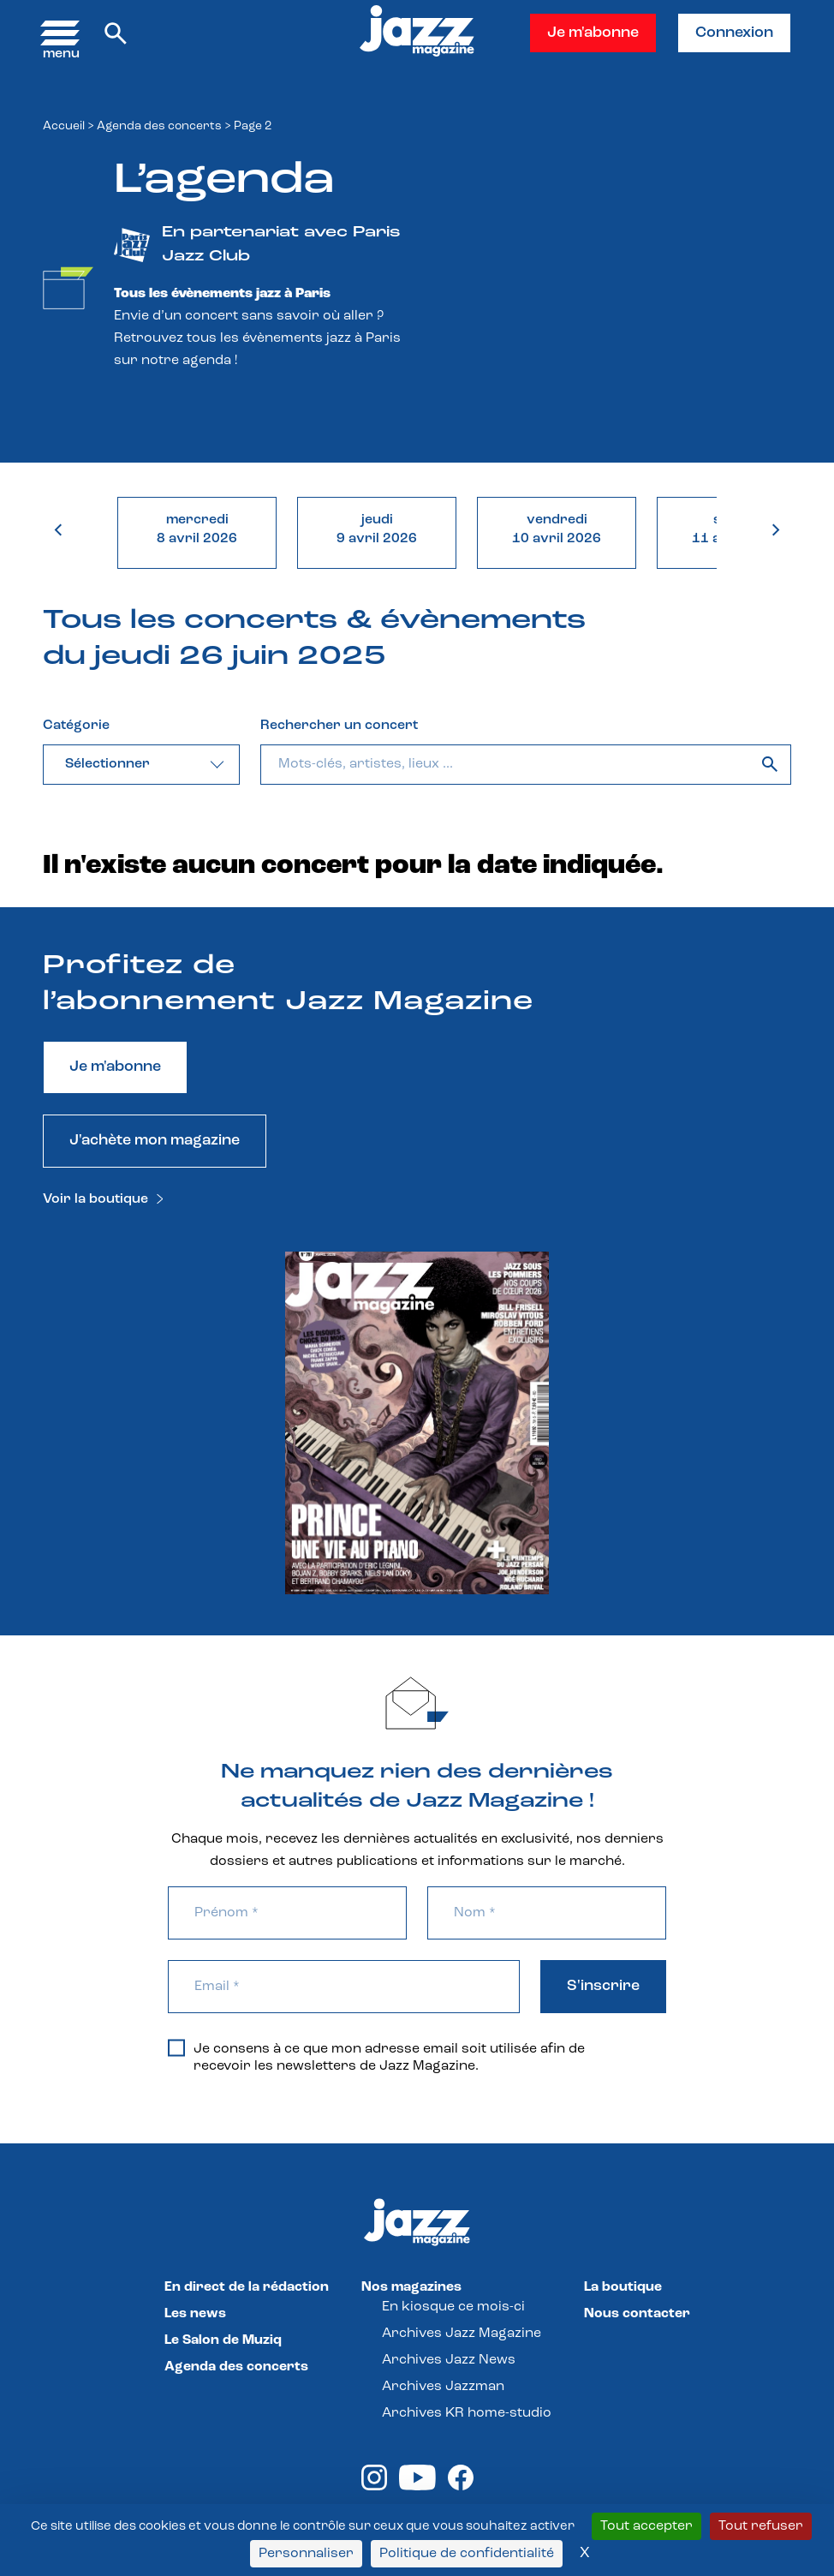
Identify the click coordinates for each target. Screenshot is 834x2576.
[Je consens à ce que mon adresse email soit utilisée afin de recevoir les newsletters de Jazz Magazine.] (176, 2047)
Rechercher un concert (339, 725)
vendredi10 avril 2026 (556, 529)
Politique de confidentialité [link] (466, 2554)
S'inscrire (603, 1986)
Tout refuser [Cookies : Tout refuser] (760, 2526)
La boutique (623, 2287)
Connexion (734, 33)
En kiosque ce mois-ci (453, 2307)
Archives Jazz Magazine (461, 2333)
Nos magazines (411, 2287)
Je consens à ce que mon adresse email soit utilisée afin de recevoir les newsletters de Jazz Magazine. (376, 2057)
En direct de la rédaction (246, 2287)
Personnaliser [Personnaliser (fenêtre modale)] (306, 2554)
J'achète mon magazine (154, 1141)
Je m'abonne (593, 33)
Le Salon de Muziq (223, 2340)
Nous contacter (637, 2314)
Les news (195, 2314)
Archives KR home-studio (466, 2413)
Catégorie (76, 725)
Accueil (64, 126)
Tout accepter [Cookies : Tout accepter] (646, 2526)
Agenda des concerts (159, 126)
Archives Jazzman (443, 2387)
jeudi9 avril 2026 (377, 529)
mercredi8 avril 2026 (197, 529)
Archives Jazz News (448, 2360)
